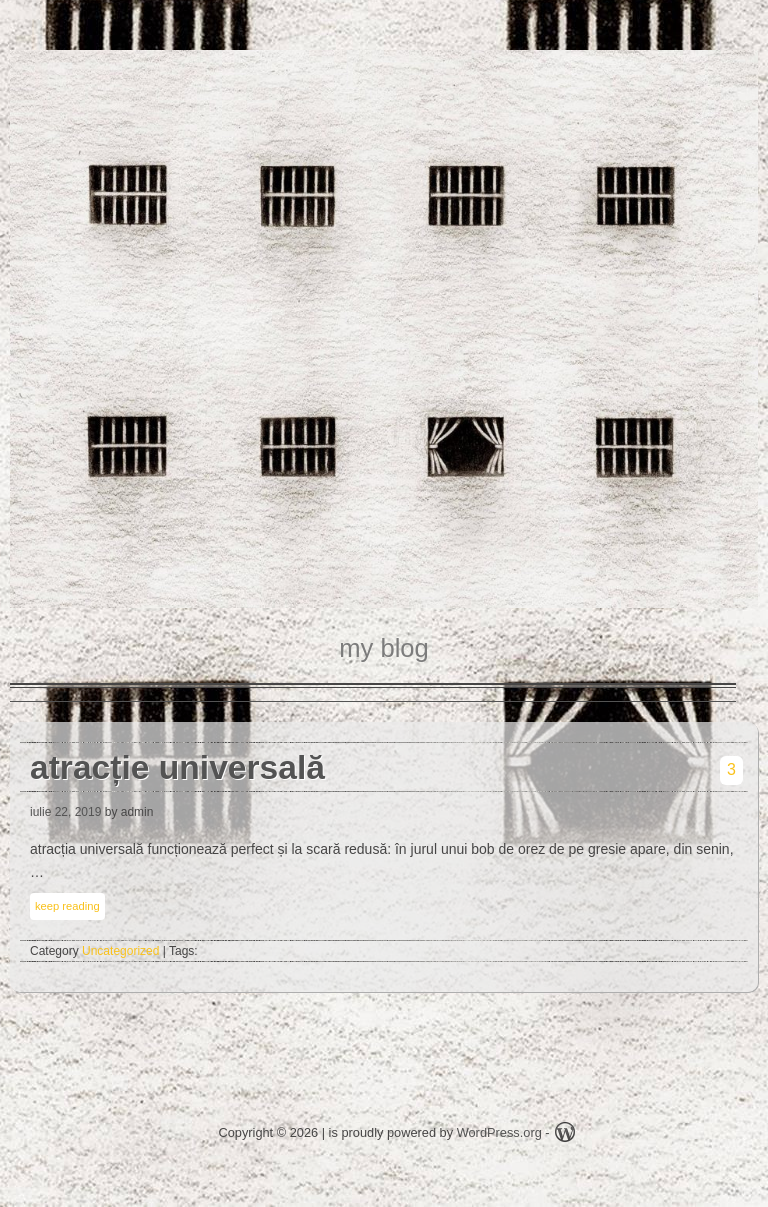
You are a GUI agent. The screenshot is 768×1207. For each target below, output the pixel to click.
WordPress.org (499, 1132)
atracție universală (177, 767)
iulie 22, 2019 (65, 812)
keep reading (67, 906)
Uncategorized (120, 951)
